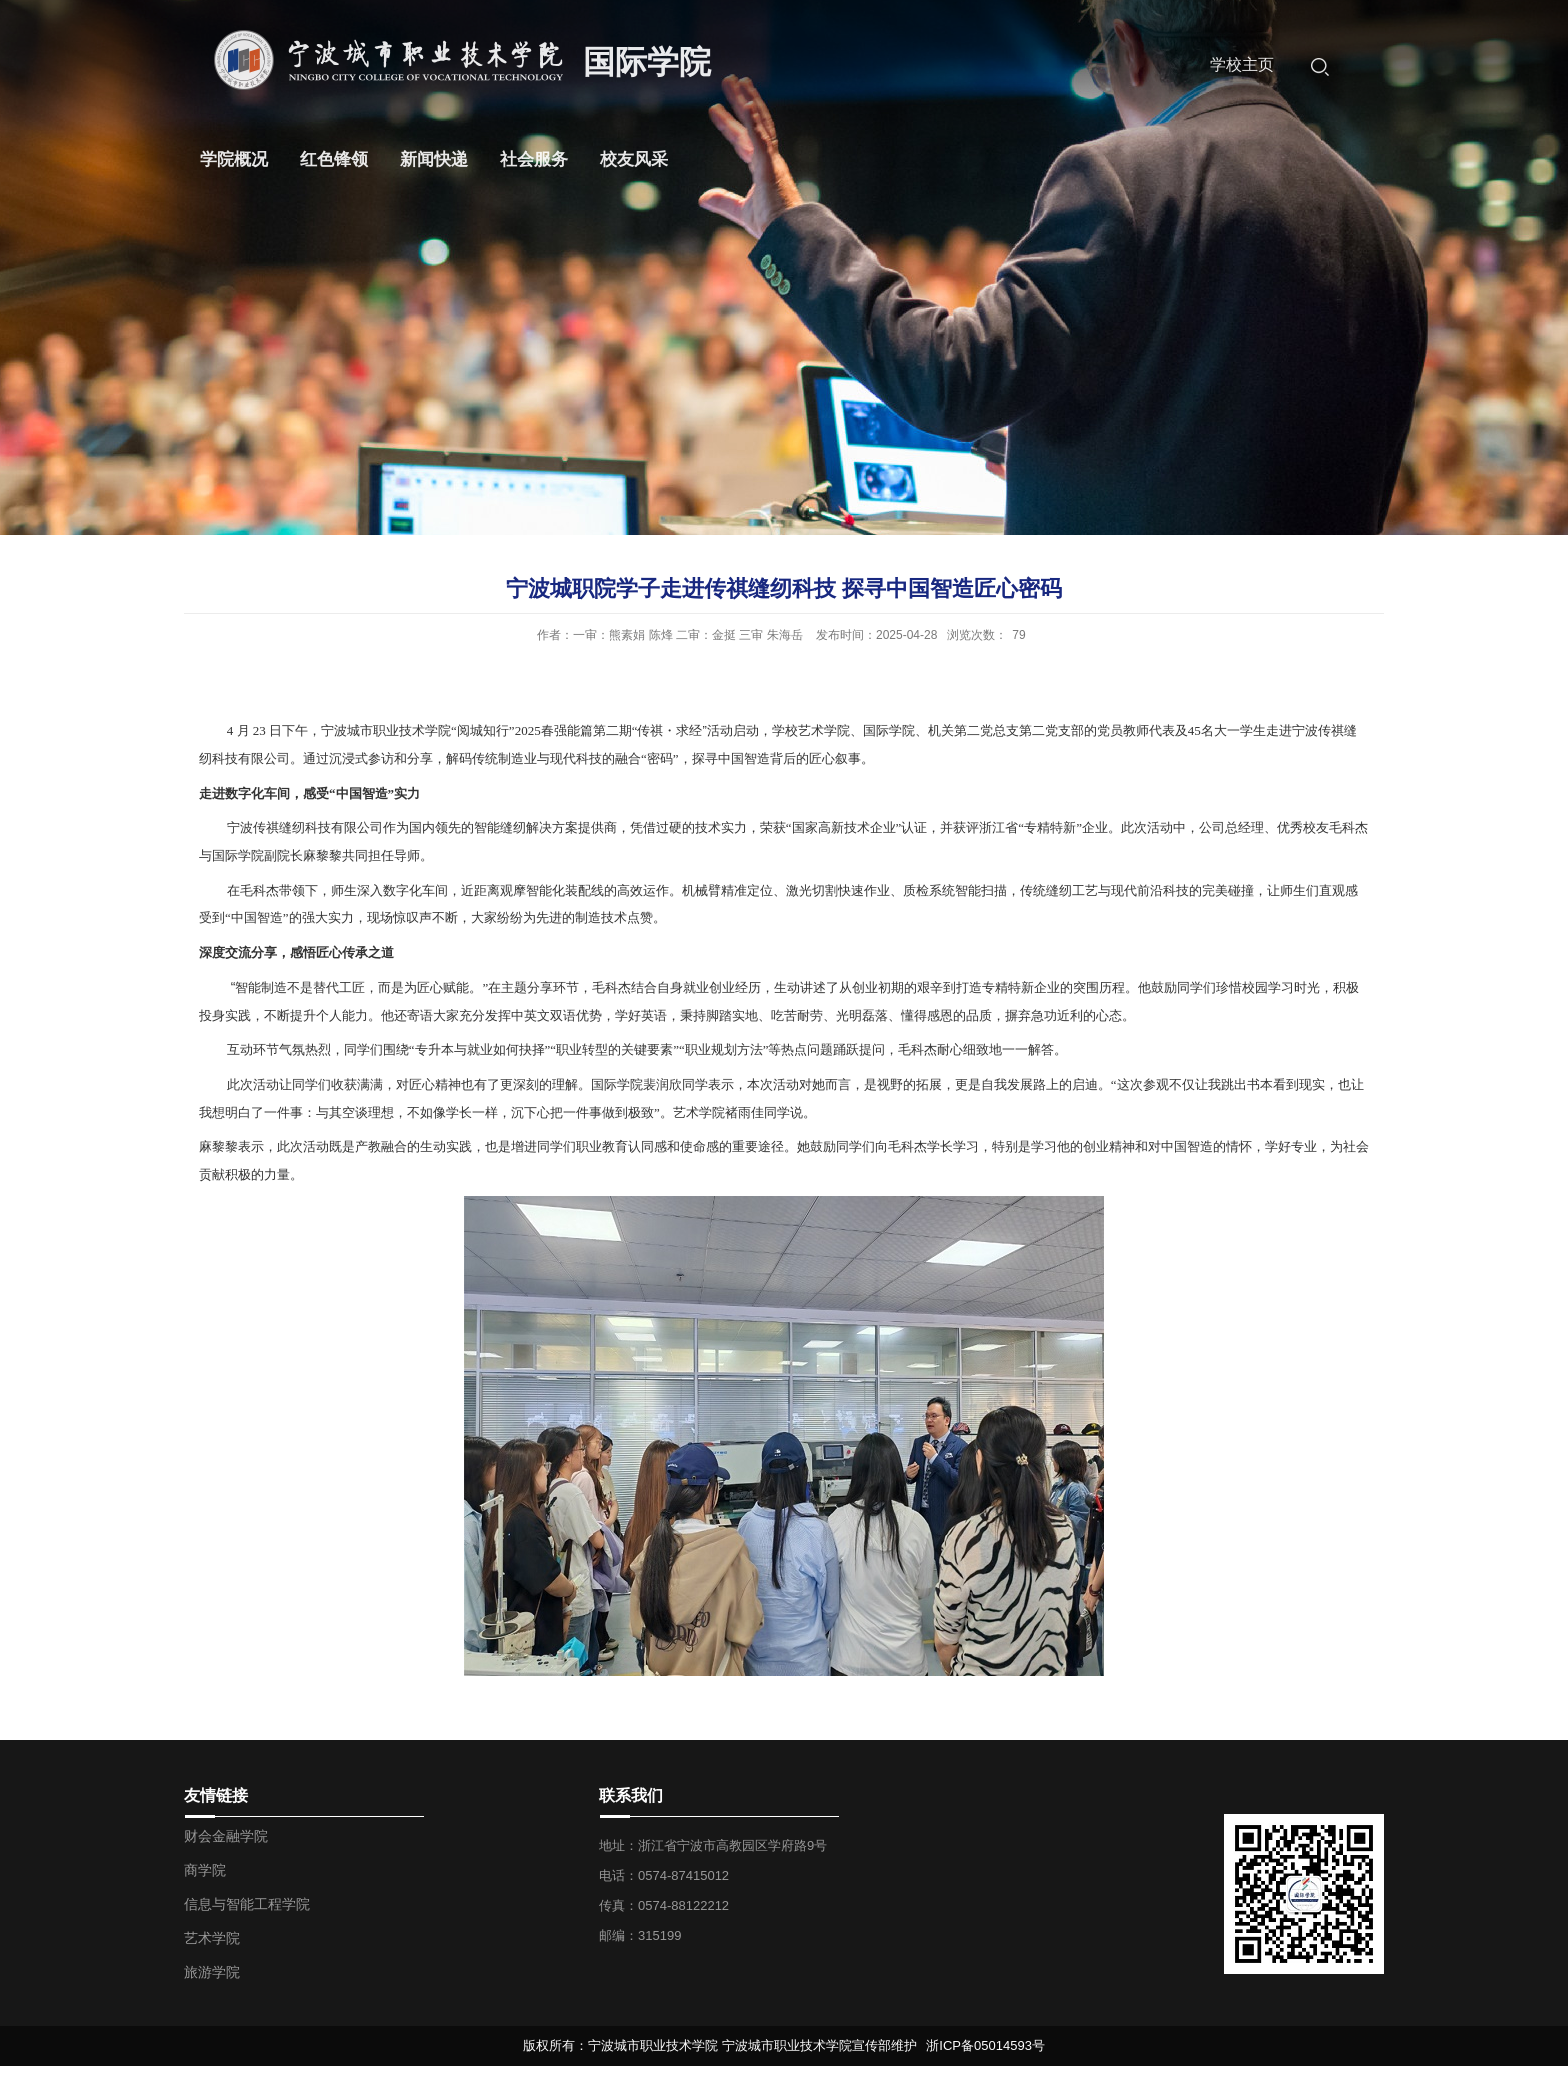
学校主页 (1242, 64)
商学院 (205, 1870)
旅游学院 (212, 1972)
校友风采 (634, 159)
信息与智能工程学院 (247, 1904)
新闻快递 (434, 159)
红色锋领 (334, 159)
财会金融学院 (226, 1836)
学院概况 (234, 159)
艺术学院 (212, 1938)
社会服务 (534, 159)
